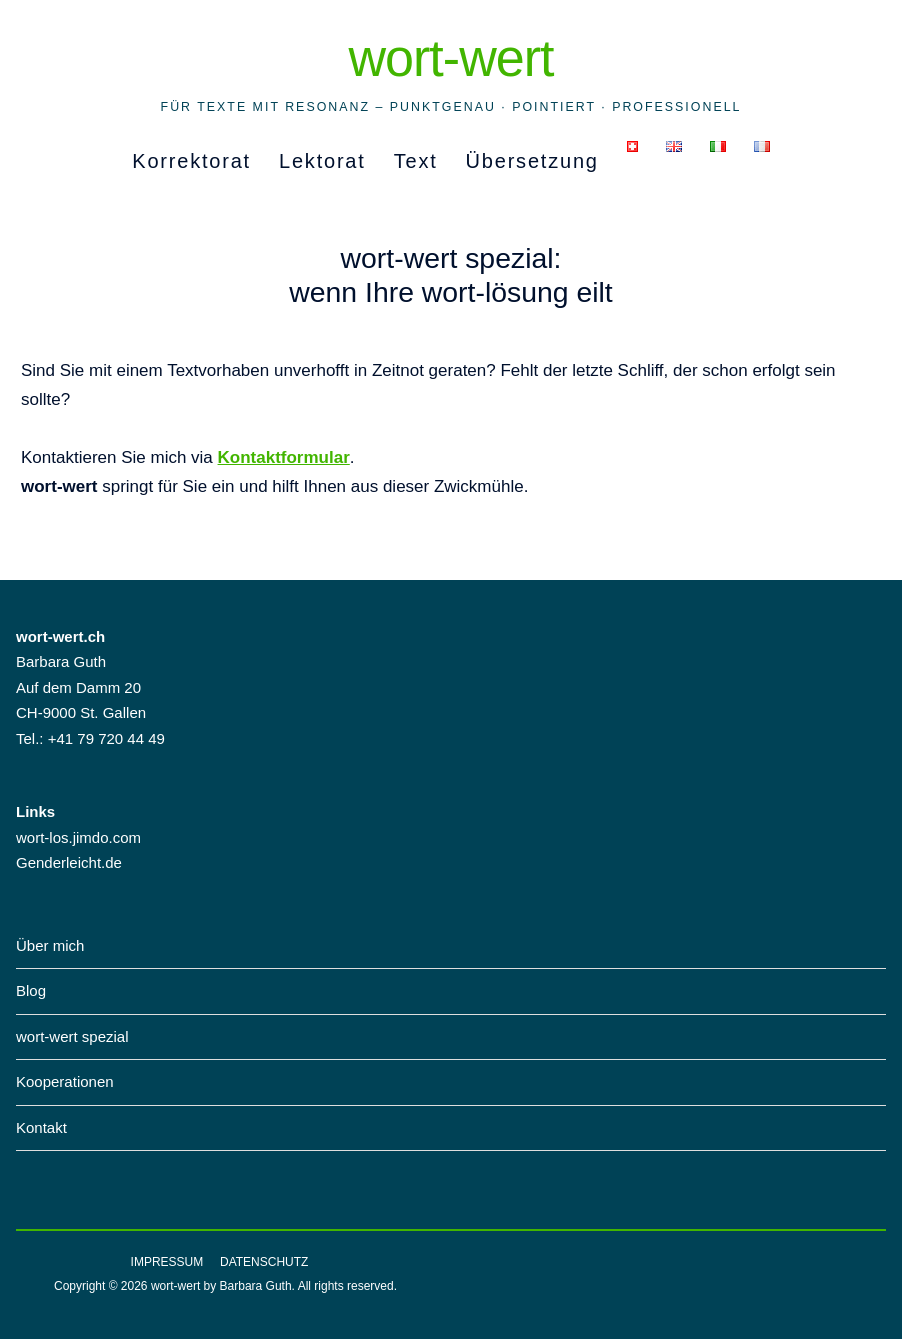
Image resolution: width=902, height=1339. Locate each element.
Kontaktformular (284, 457)
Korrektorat (191, 161)
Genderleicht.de (69, 862)
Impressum (167, 1262)
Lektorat (322, 161)
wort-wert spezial (72, 1036)
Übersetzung (532, 161)
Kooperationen (65, 1081)
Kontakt (41, 1127)
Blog (31, 990)
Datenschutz (264, 1262)
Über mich (50, 945)
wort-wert (450, 58)
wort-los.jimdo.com (78, 837)
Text (416, 161)
